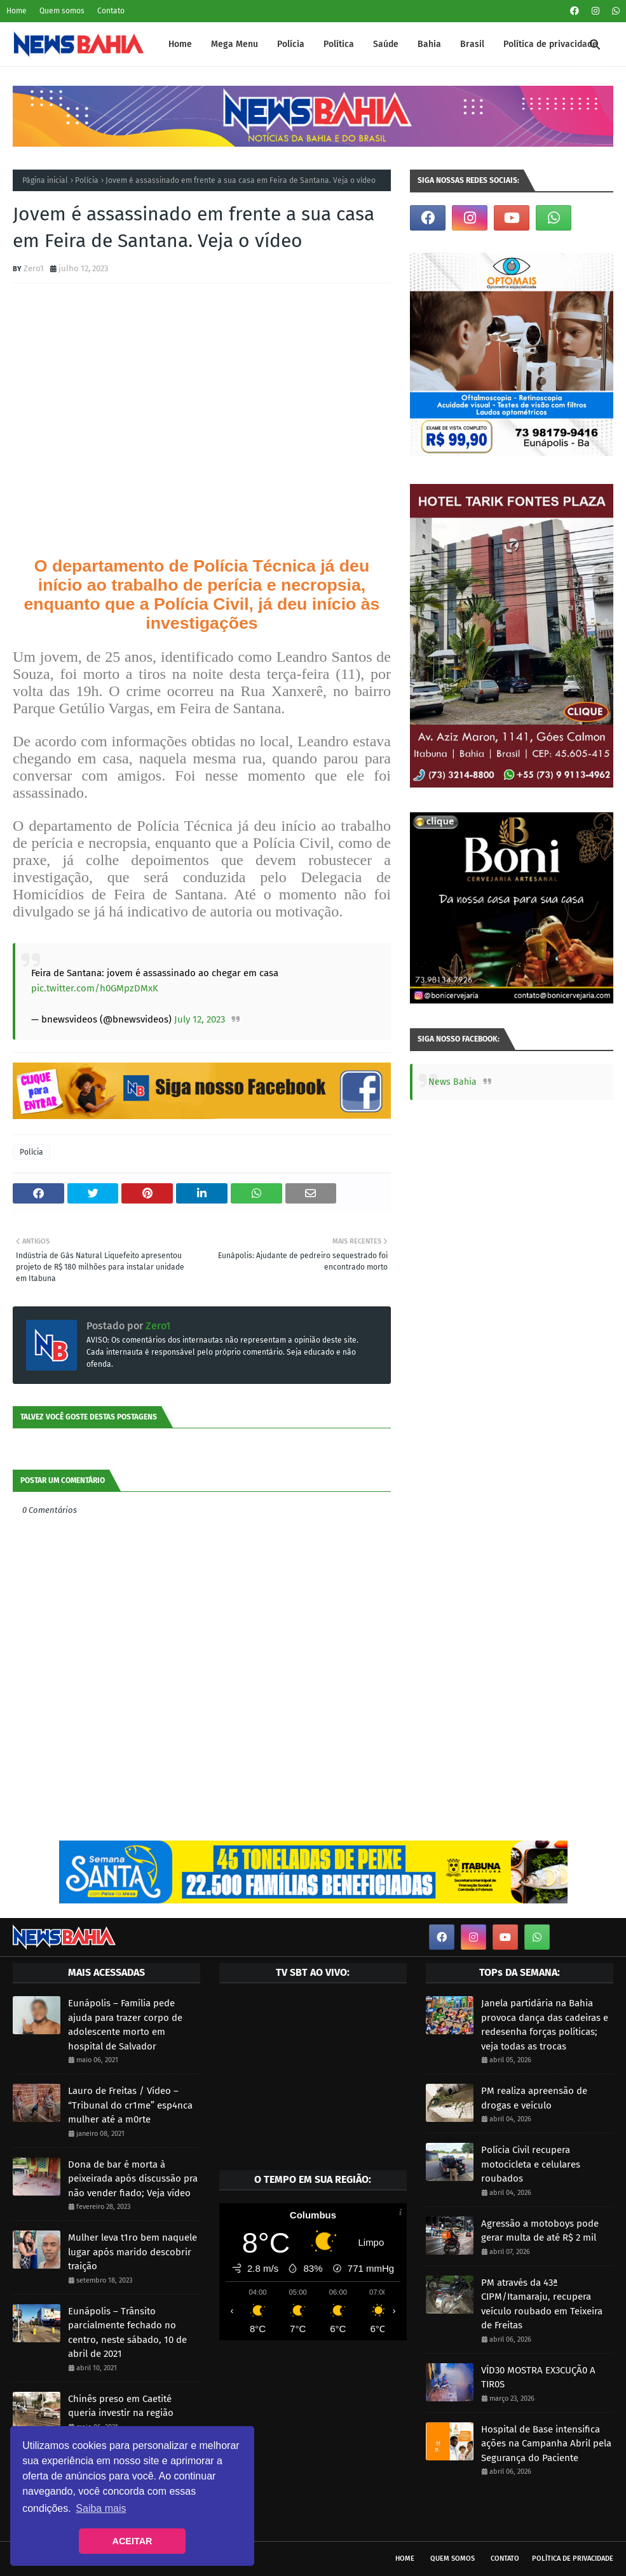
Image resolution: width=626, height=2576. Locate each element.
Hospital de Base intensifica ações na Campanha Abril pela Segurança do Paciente (546, 2444)
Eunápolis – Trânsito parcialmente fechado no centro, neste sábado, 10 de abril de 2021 (127, 2332)
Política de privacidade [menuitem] (550, 44)
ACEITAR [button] (132, 2541)
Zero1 (34, 268)
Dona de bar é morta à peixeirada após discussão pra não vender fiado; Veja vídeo (133, 2179)
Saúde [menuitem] (385, 44)
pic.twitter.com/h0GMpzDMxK (94, 988)
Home (16, 10)
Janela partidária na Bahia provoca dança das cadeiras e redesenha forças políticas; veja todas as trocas (544, 2024)
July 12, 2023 (199, 1019)
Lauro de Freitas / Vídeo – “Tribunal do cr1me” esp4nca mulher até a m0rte (130, 2105)
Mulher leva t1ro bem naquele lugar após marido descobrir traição (132, 2252)
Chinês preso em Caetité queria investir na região (121, 2406)
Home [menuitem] (180, 44)
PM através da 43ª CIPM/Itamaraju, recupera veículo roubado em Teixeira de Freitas (541, 2304)
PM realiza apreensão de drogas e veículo (534, 2098)
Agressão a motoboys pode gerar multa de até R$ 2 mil (540, 2231)
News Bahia (452, 1082)
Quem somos (62, 10)
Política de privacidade (572, 2558)
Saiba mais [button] (101, 2508)
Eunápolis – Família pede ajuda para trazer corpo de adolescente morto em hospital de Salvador (125, 2024)
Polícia (87, 180)
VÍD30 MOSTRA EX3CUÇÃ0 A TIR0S (538, 2378)
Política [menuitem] (338, 44)
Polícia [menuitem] (290, 44)
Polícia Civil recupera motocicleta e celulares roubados (530, 2164)
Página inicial (45, 180)
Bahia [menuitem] (429, 44)
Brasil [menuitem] (472, 44)
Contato (111, 10)
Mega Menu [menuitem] (234, 44)
